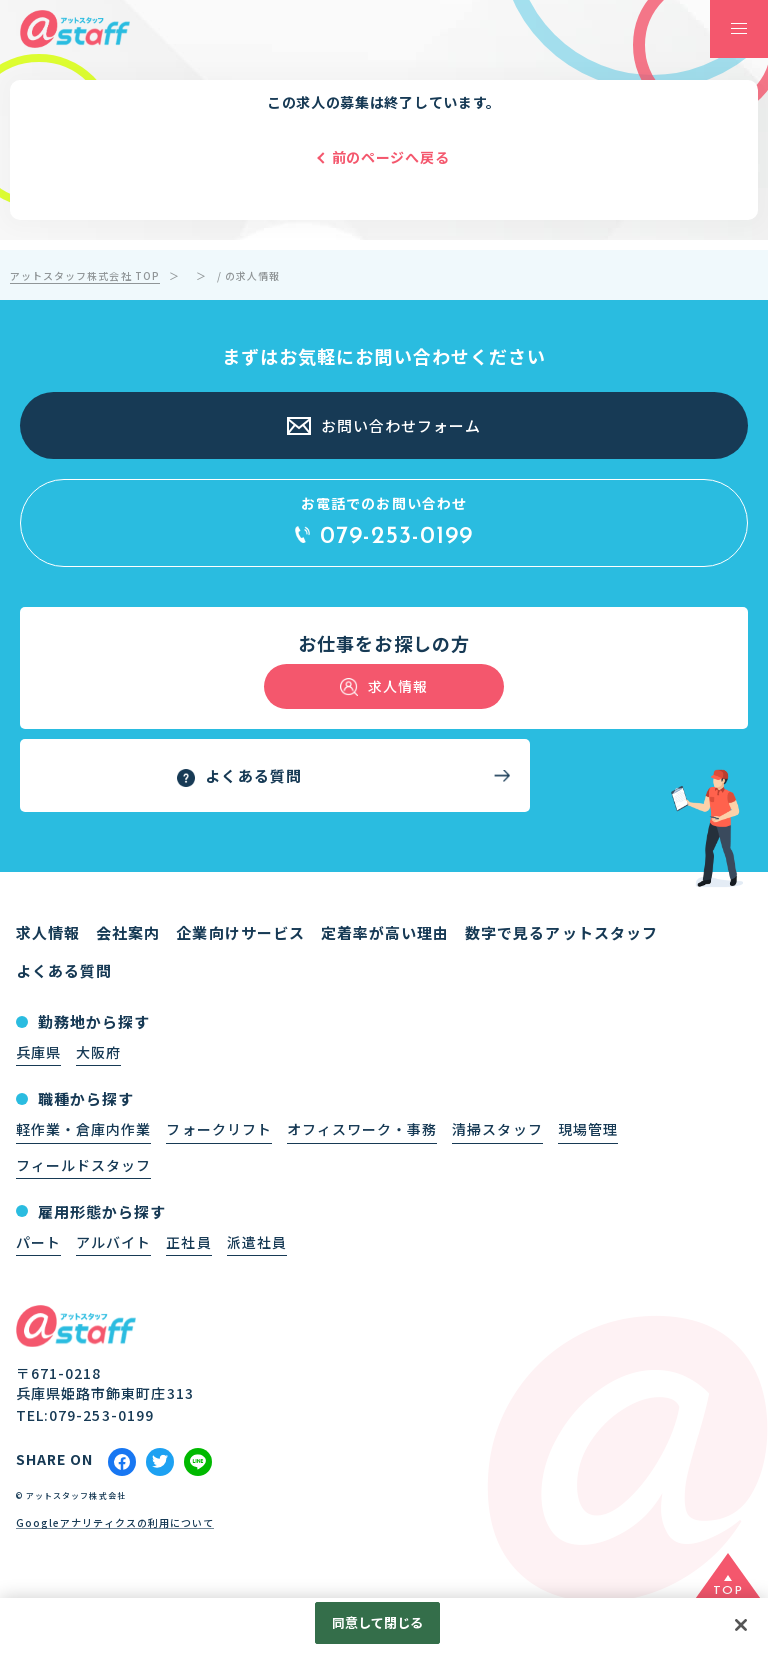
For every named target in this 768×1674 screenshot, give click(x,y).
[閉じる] (741, 1630)
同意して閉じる (378, 1627)
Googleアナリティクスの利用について (115, 1523)
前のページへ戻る (391, 157)
